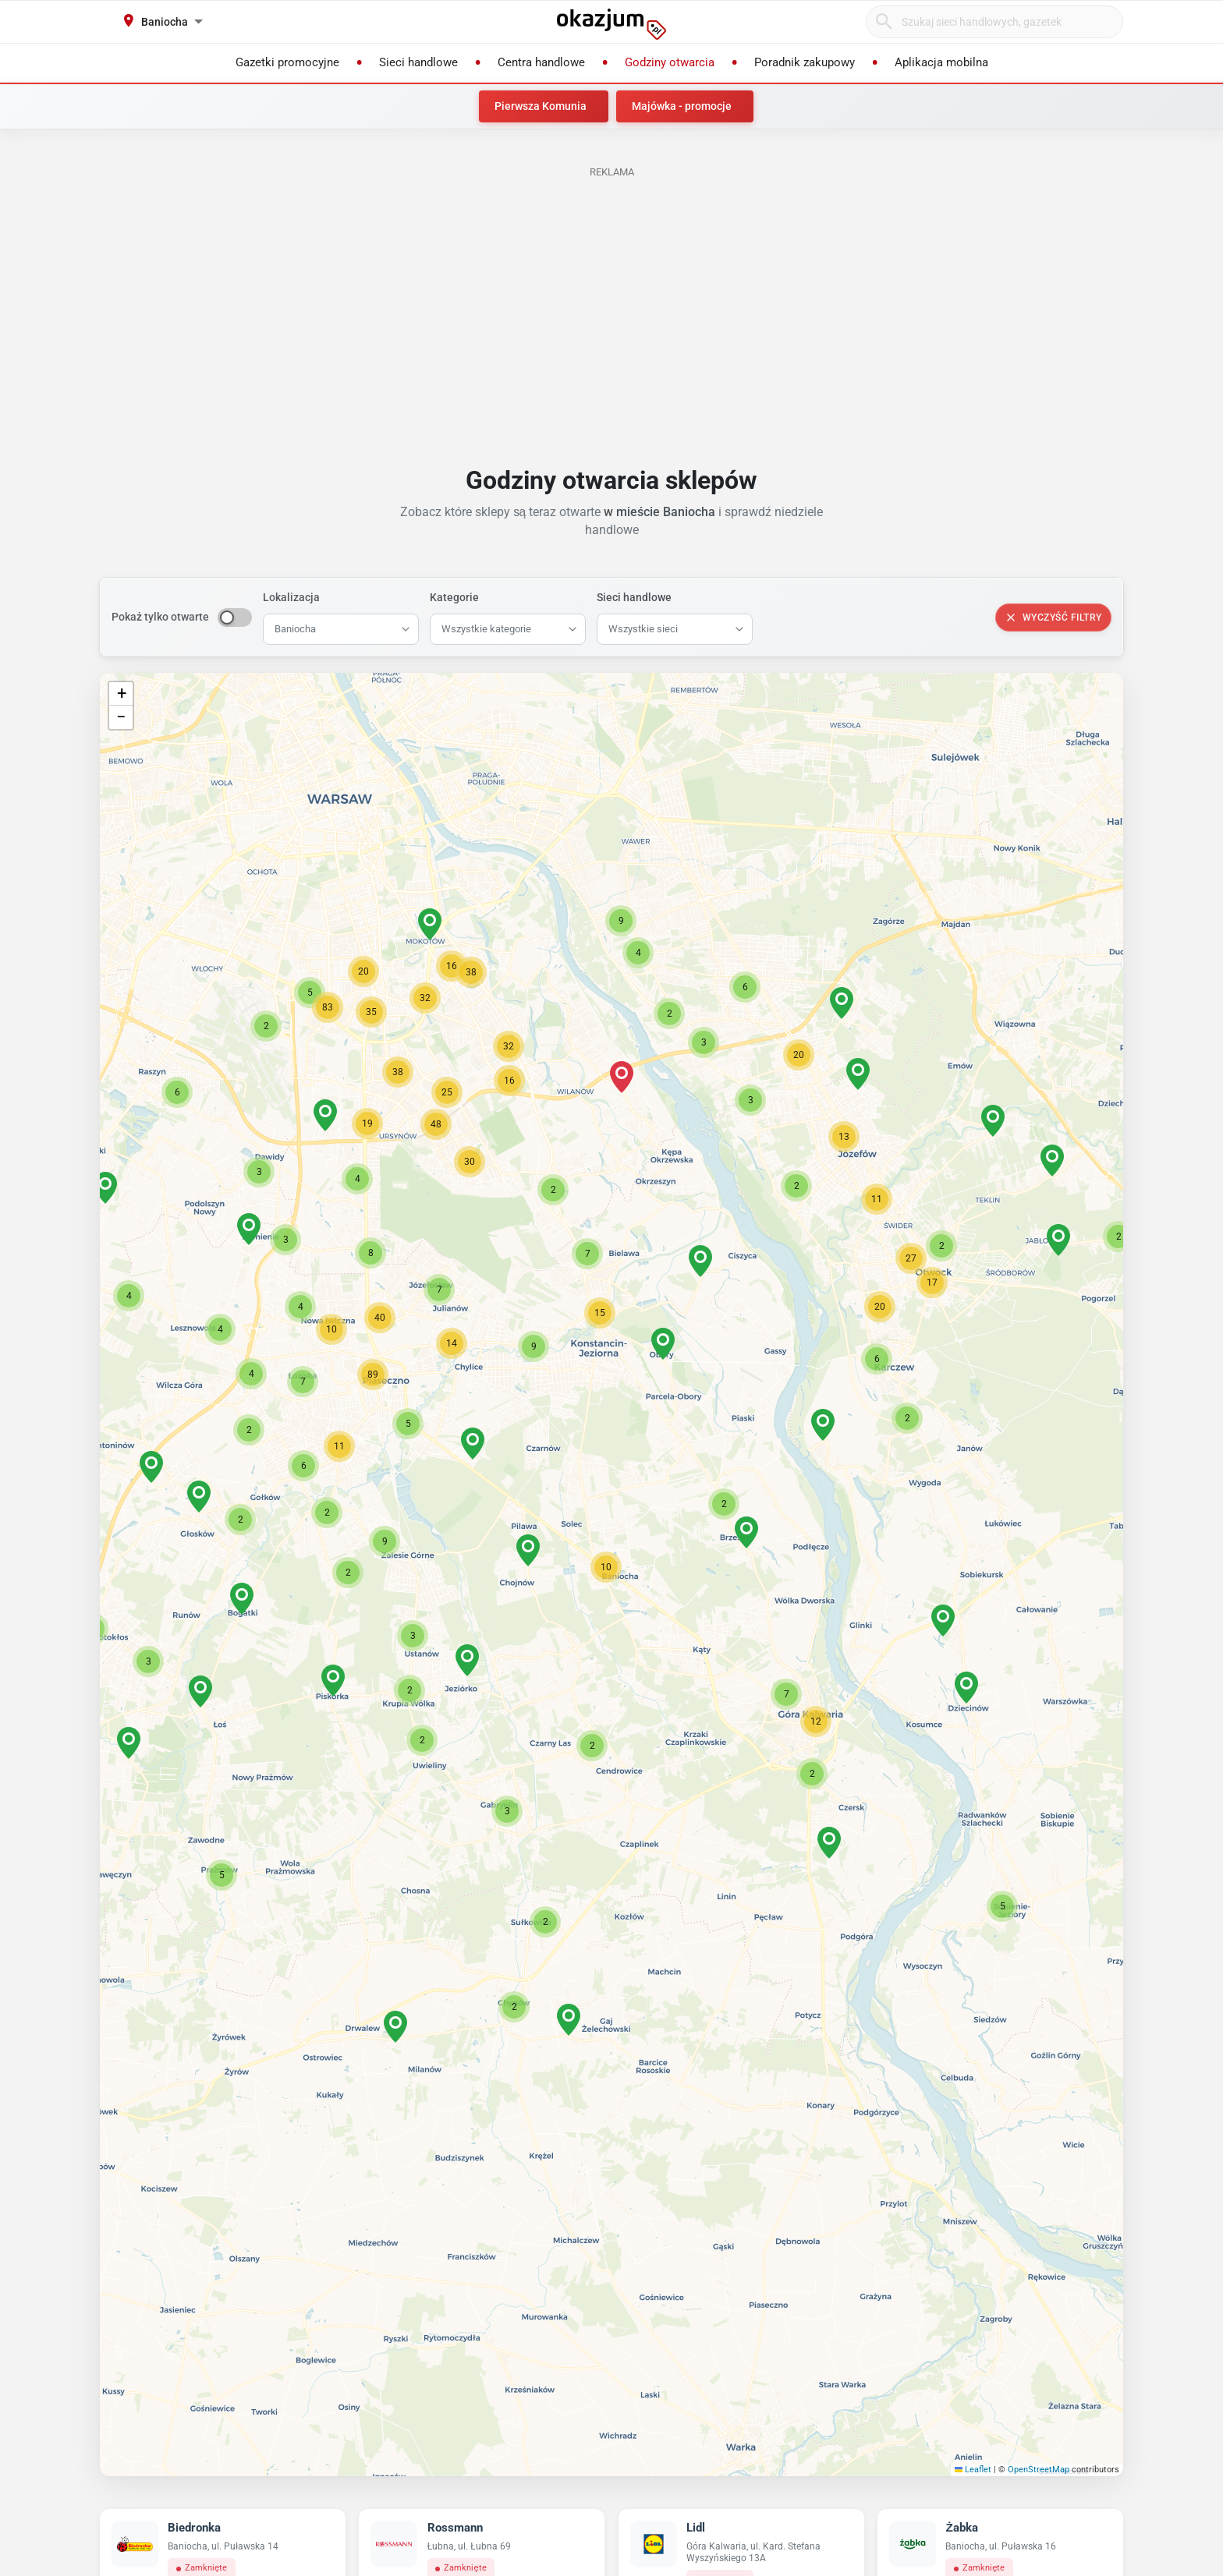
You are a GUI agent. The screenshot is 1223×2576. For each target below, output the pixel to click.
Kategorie (454, 597)
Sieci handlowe (634, 597)
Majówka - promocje (682, 106)
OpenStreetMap (1038, 2470)
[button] (606, 1567)
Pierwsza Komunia (541, 106)
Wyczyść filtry (1053, 617)
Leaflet (973, 2470)
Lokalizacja (291, 597)
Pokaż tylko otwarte (160, 616)
